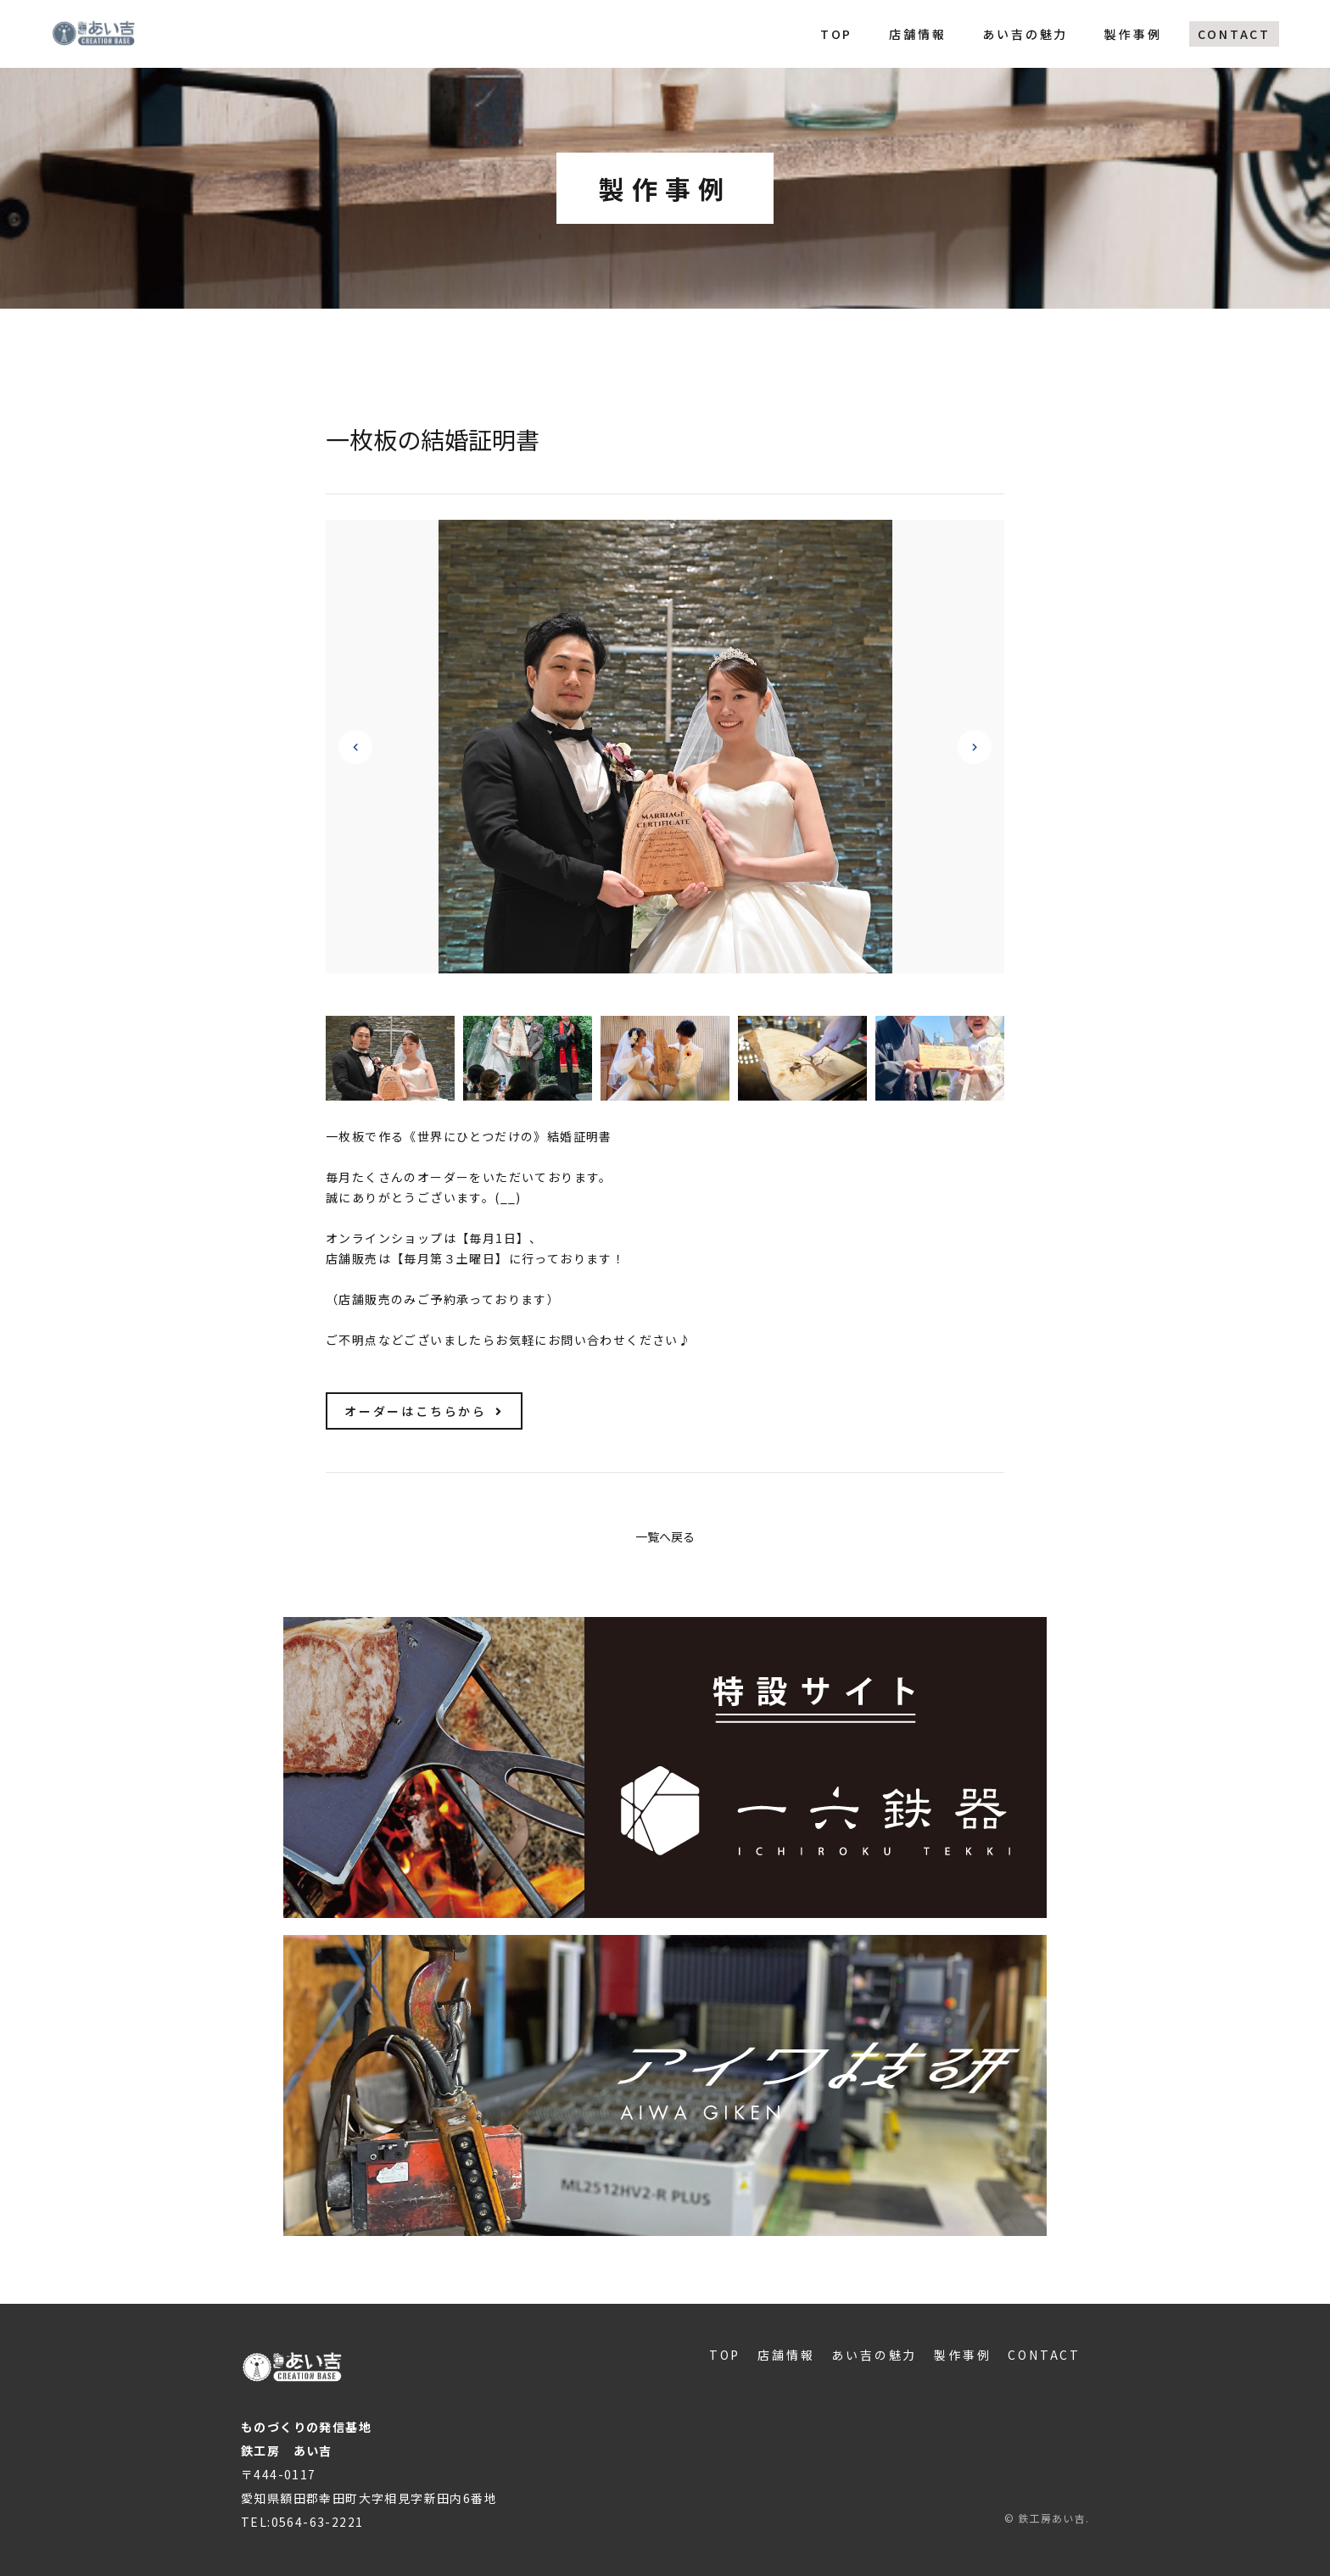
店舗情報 (917, 33)
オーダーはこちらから (424, 1410)
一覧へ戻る (665, 1536)
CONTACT (1234, 33)
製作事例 (1132, 33)
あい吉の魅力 (1025, 33)
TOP (836, 33)
